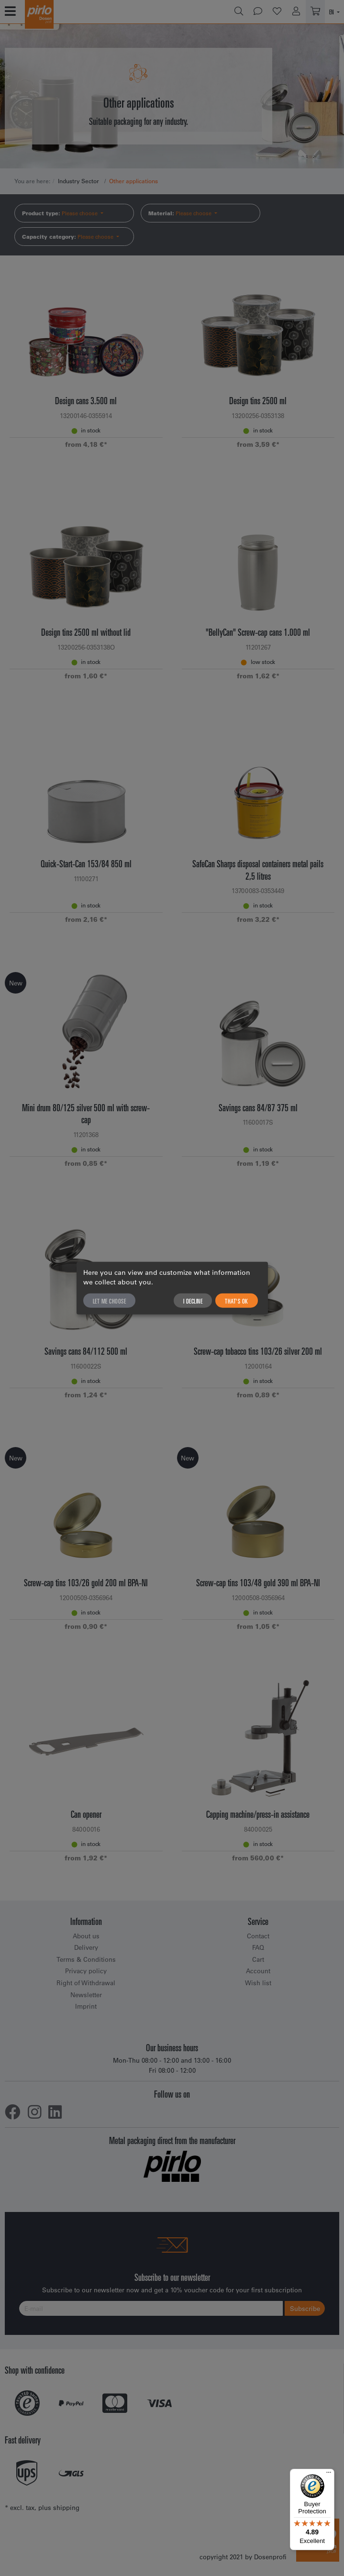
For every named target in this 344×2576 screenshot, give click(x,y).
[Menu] (328, 2474)
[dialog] (172, 1288)
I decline (193, 1300)
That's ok (236, 1300)
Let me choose (109, 1300)
